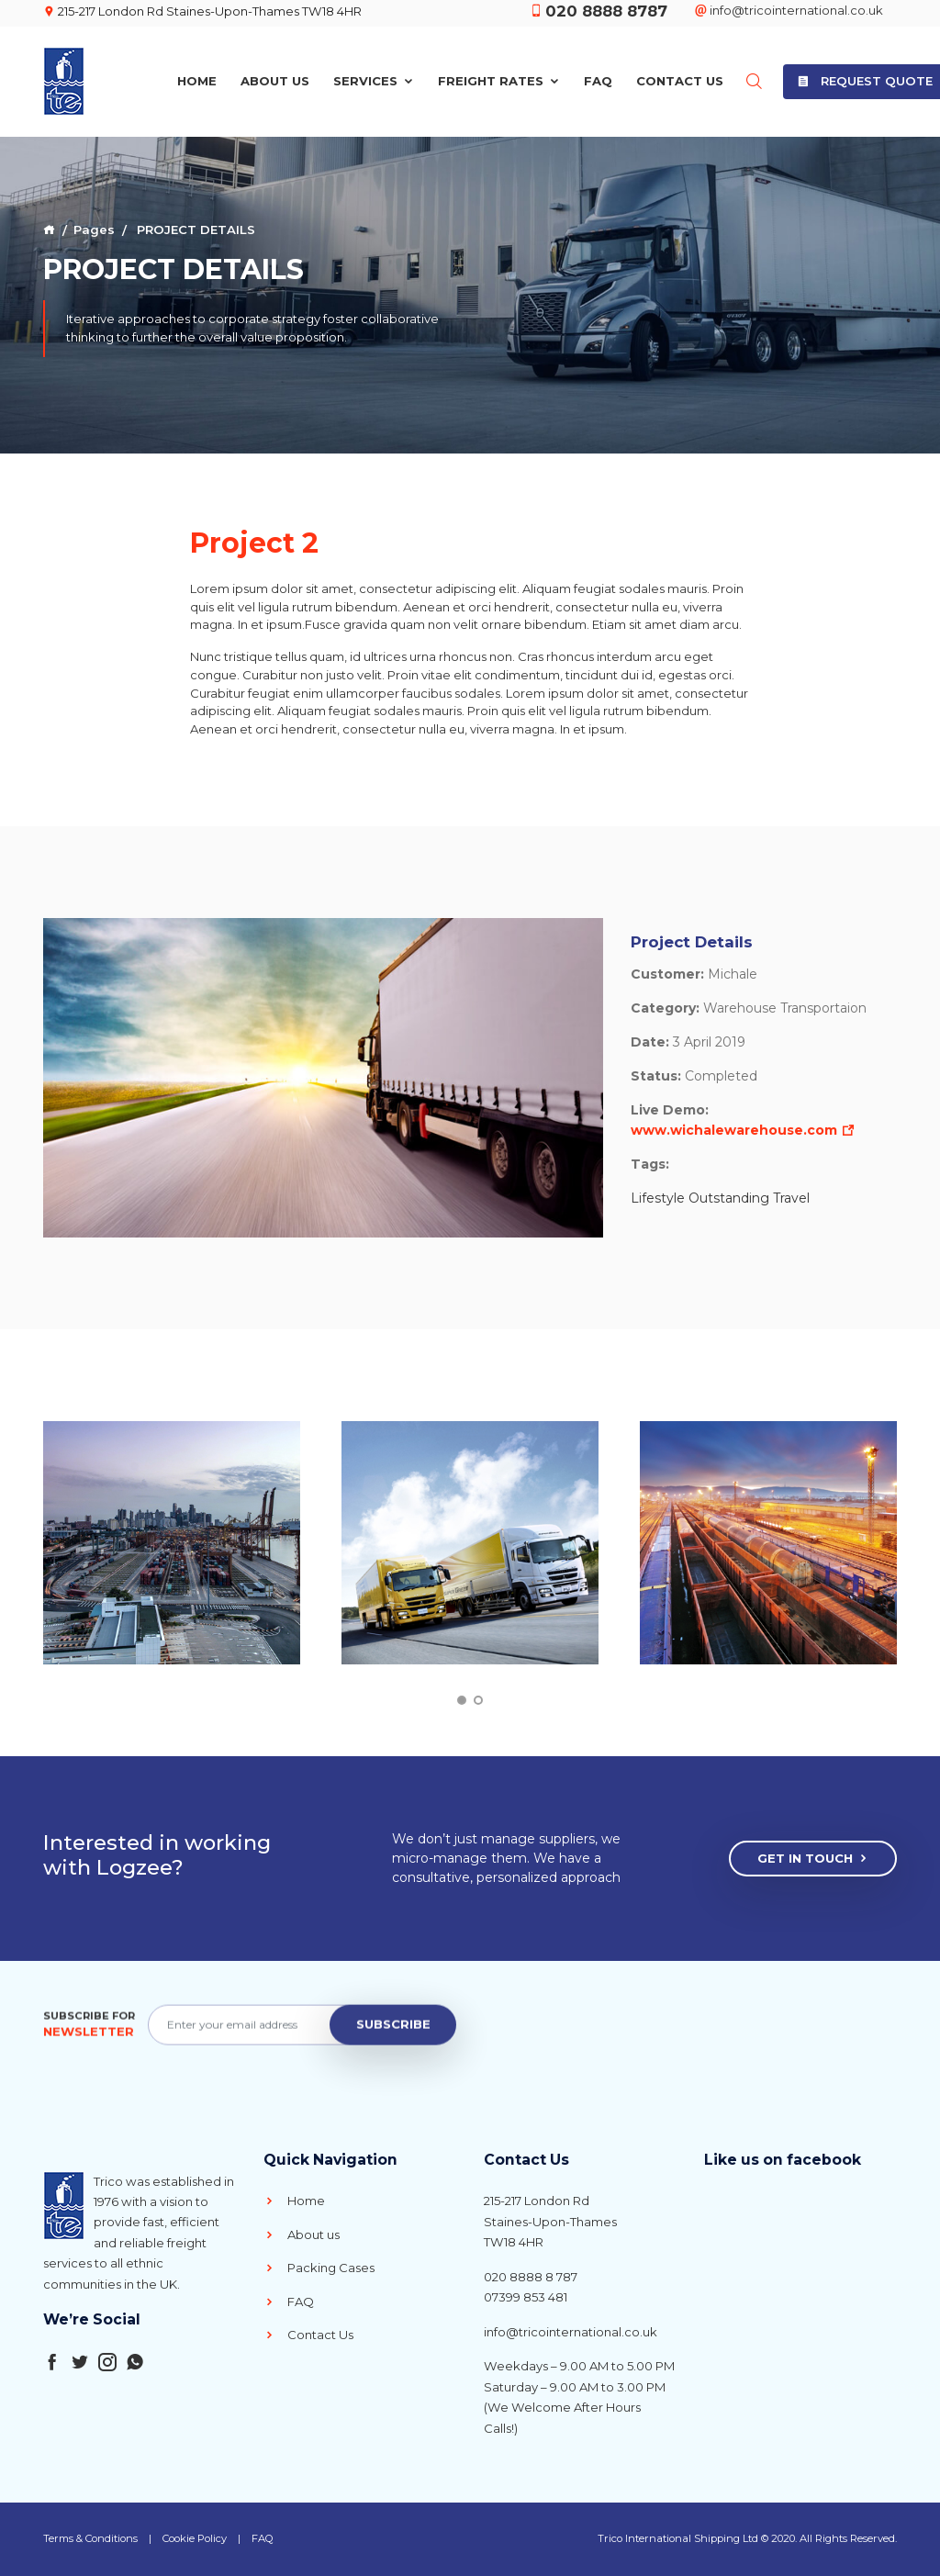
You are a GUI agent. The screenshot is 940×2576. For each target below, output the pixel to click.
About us (301, 2234)
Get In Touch (813, 1859)
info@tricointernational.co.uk (570, 2331)
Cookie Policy (194, 2538)
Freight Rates (499, 78)
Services (373, 78)
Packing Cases (319, 2267)
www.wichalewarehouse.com (743, 1130)
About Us (275, 78)
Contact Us (679, 78)
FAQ (598, 78)
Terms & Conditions (90, 2538)
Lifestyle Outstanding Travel (720, 1198)
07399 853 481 (525, 2297)
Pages (94, 229)
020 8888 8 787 (530, 2276)
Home (197, 78)
